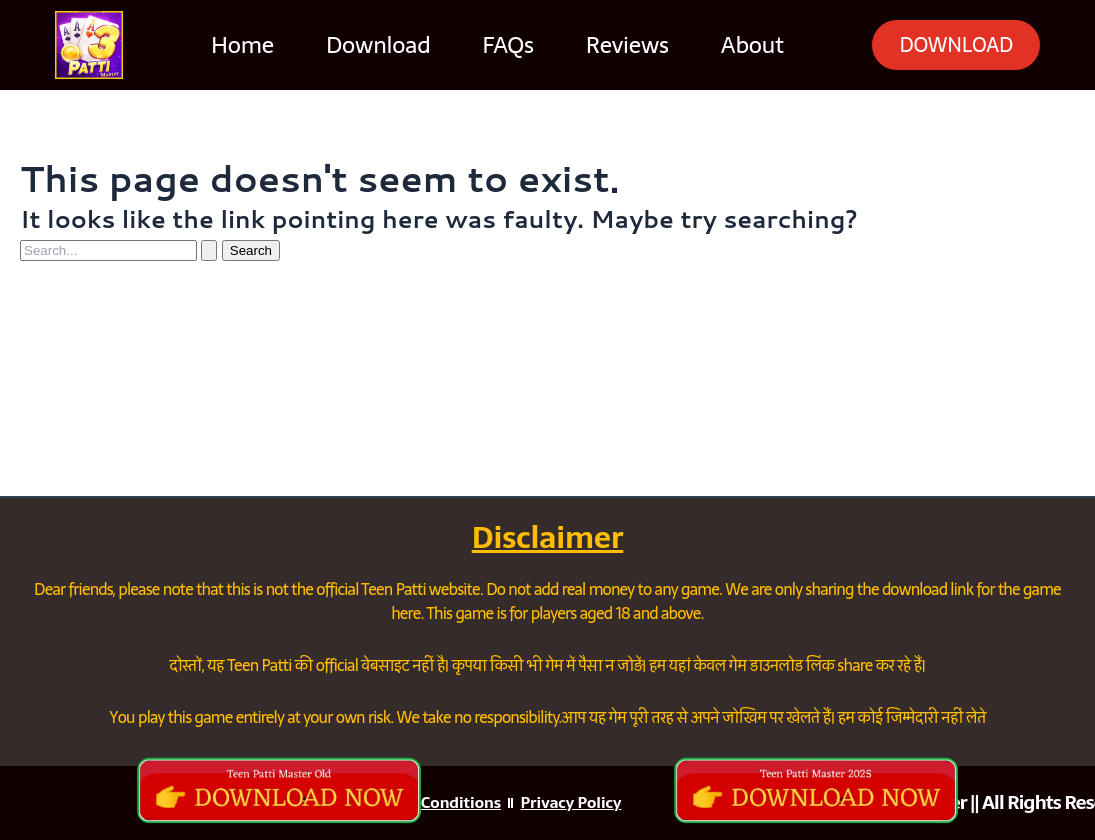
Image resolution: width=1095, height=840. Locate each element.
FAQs (491, 45)
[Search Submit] (209, 250)
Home (226, 45)
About (735, 45)
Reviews (611, 45)
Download (362, 45)
